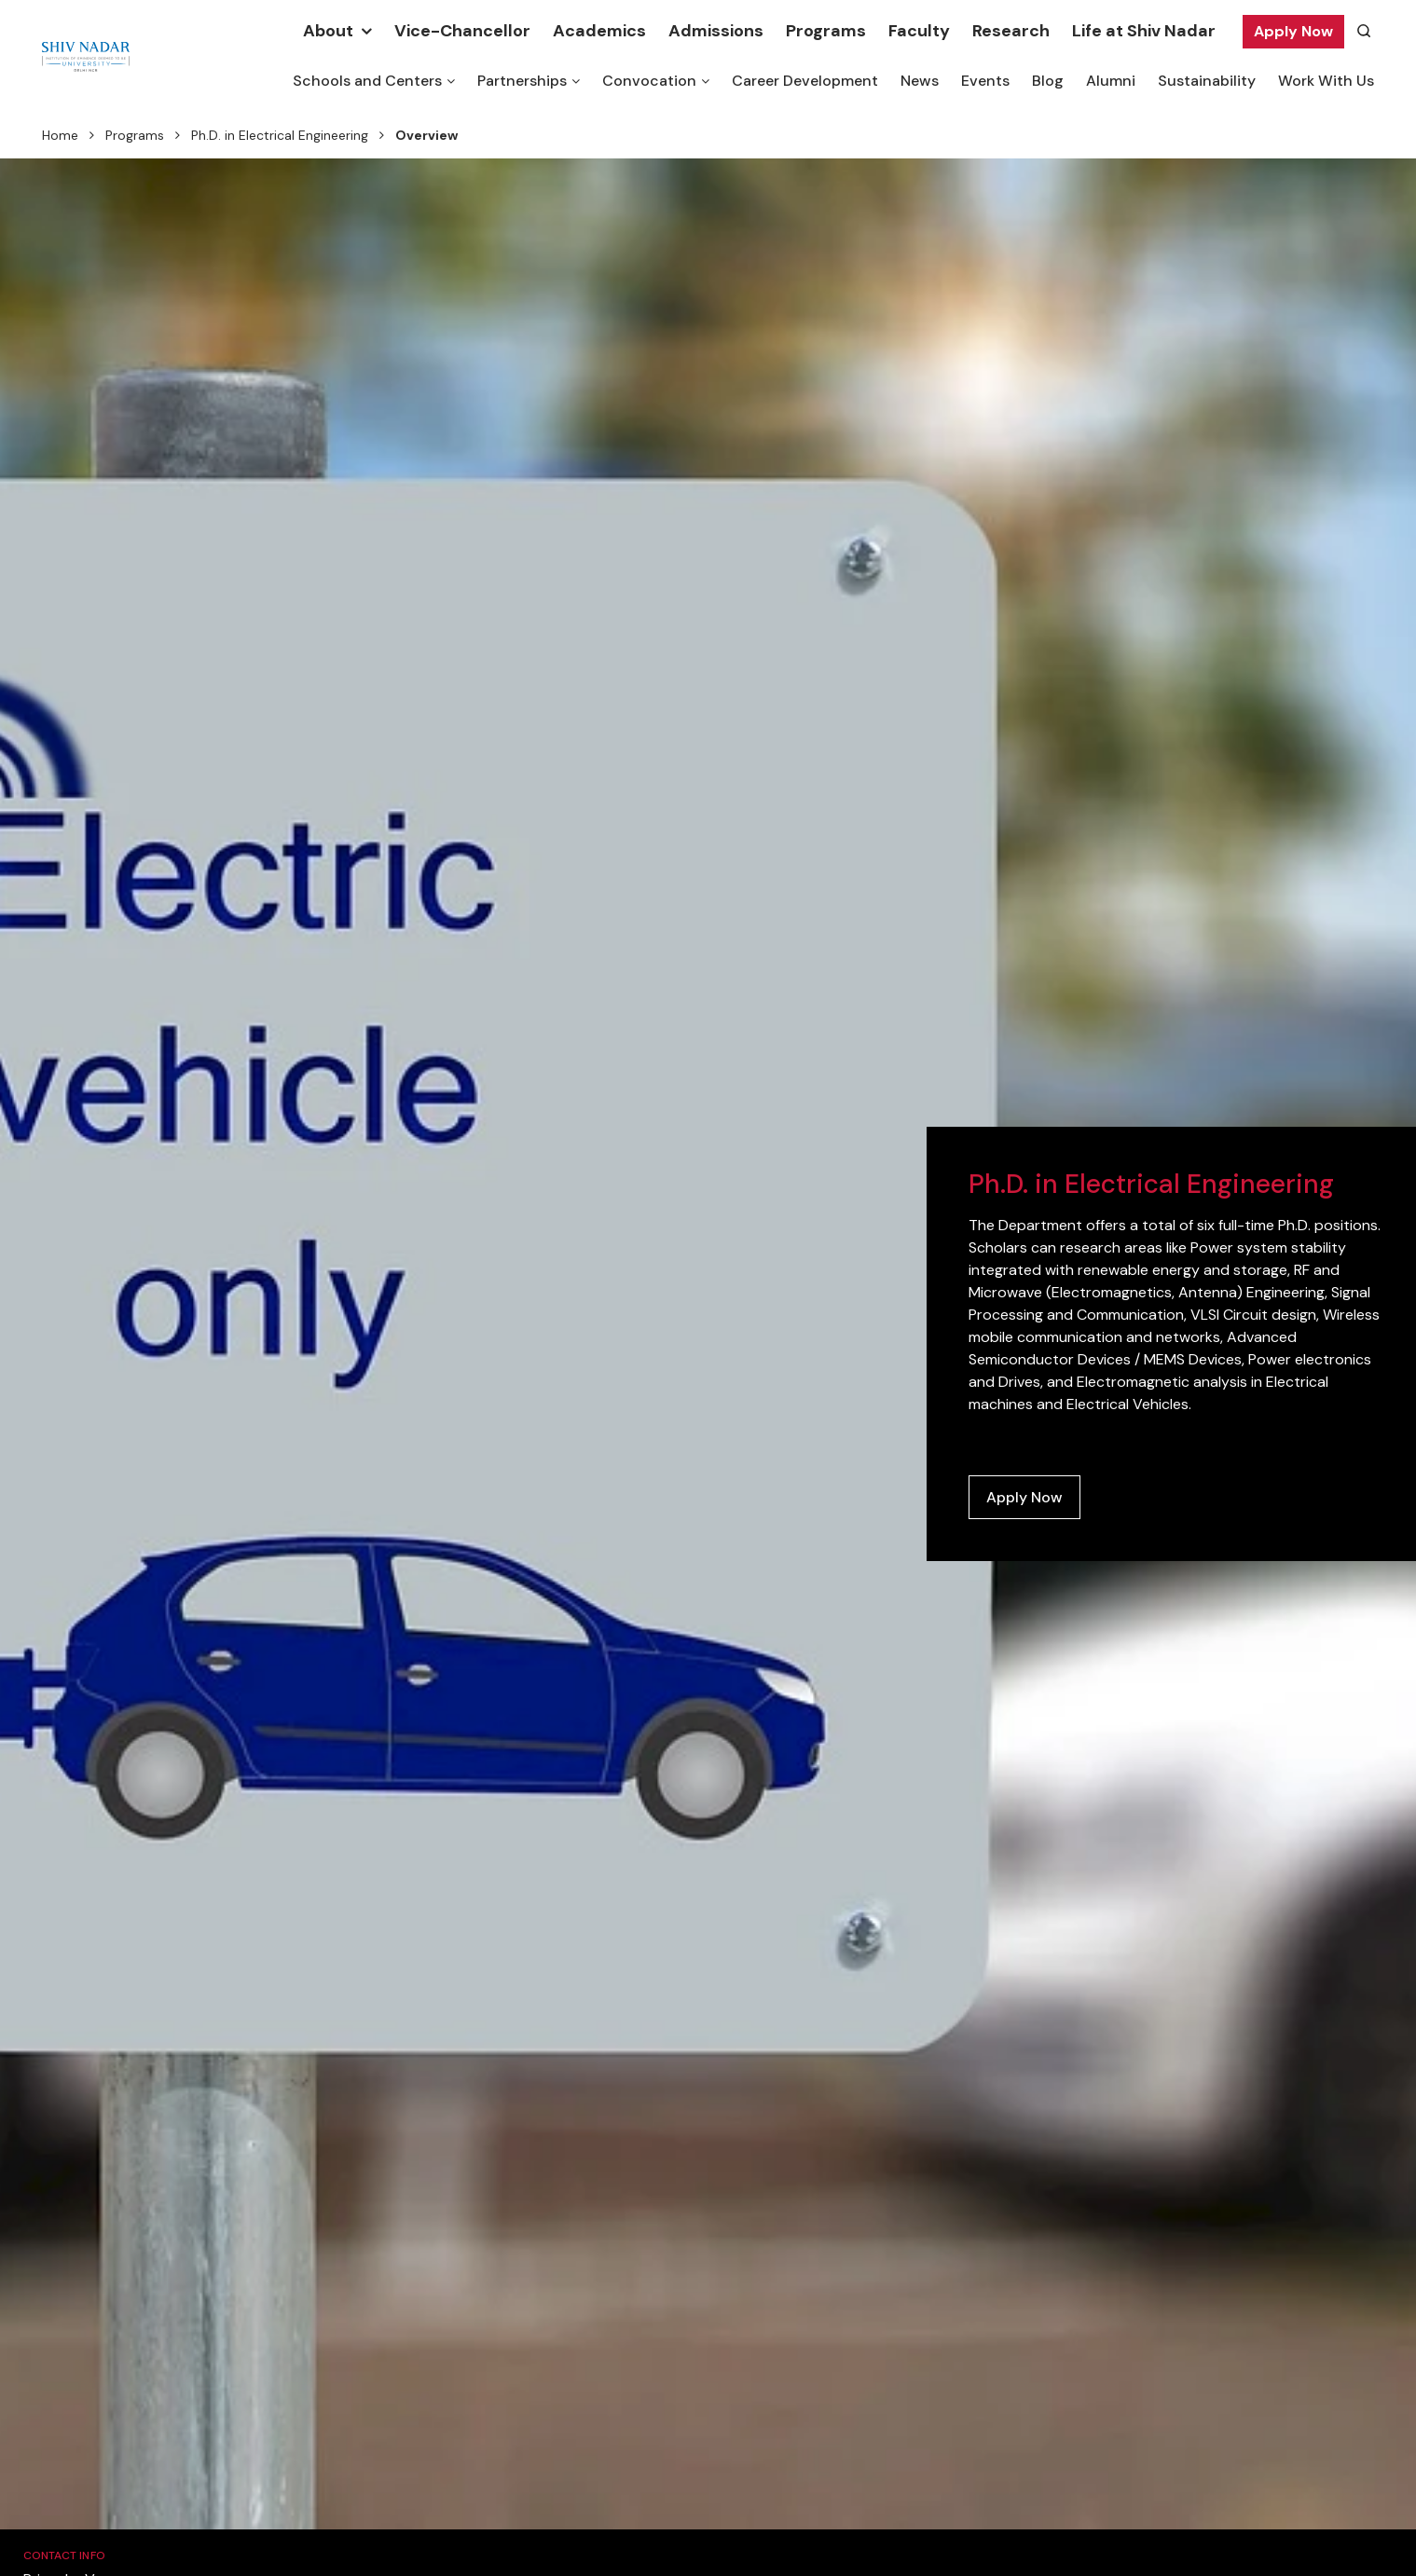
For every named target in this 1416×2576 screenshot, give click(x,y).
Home (60, 135)
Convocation (649, 80)
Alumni (1110, 80)
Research (1011, 31)
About (328, 31)
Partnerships (522, 80)
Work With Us (1326, 80)
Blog (1048, 80)
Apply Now (1293, 31)
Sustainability (1207, 80)
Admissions (715, 31)
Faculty (919, 31)
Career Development (805, 80)
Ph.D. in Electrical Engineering (279, 135)
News (919, 80)
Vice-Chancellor (462, 31)
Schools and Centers (367, 80)
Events (985, 80)
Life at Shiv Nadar (1144, 31)
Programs (826, 31)
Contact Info (64, 2555)
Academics (599, 31)
